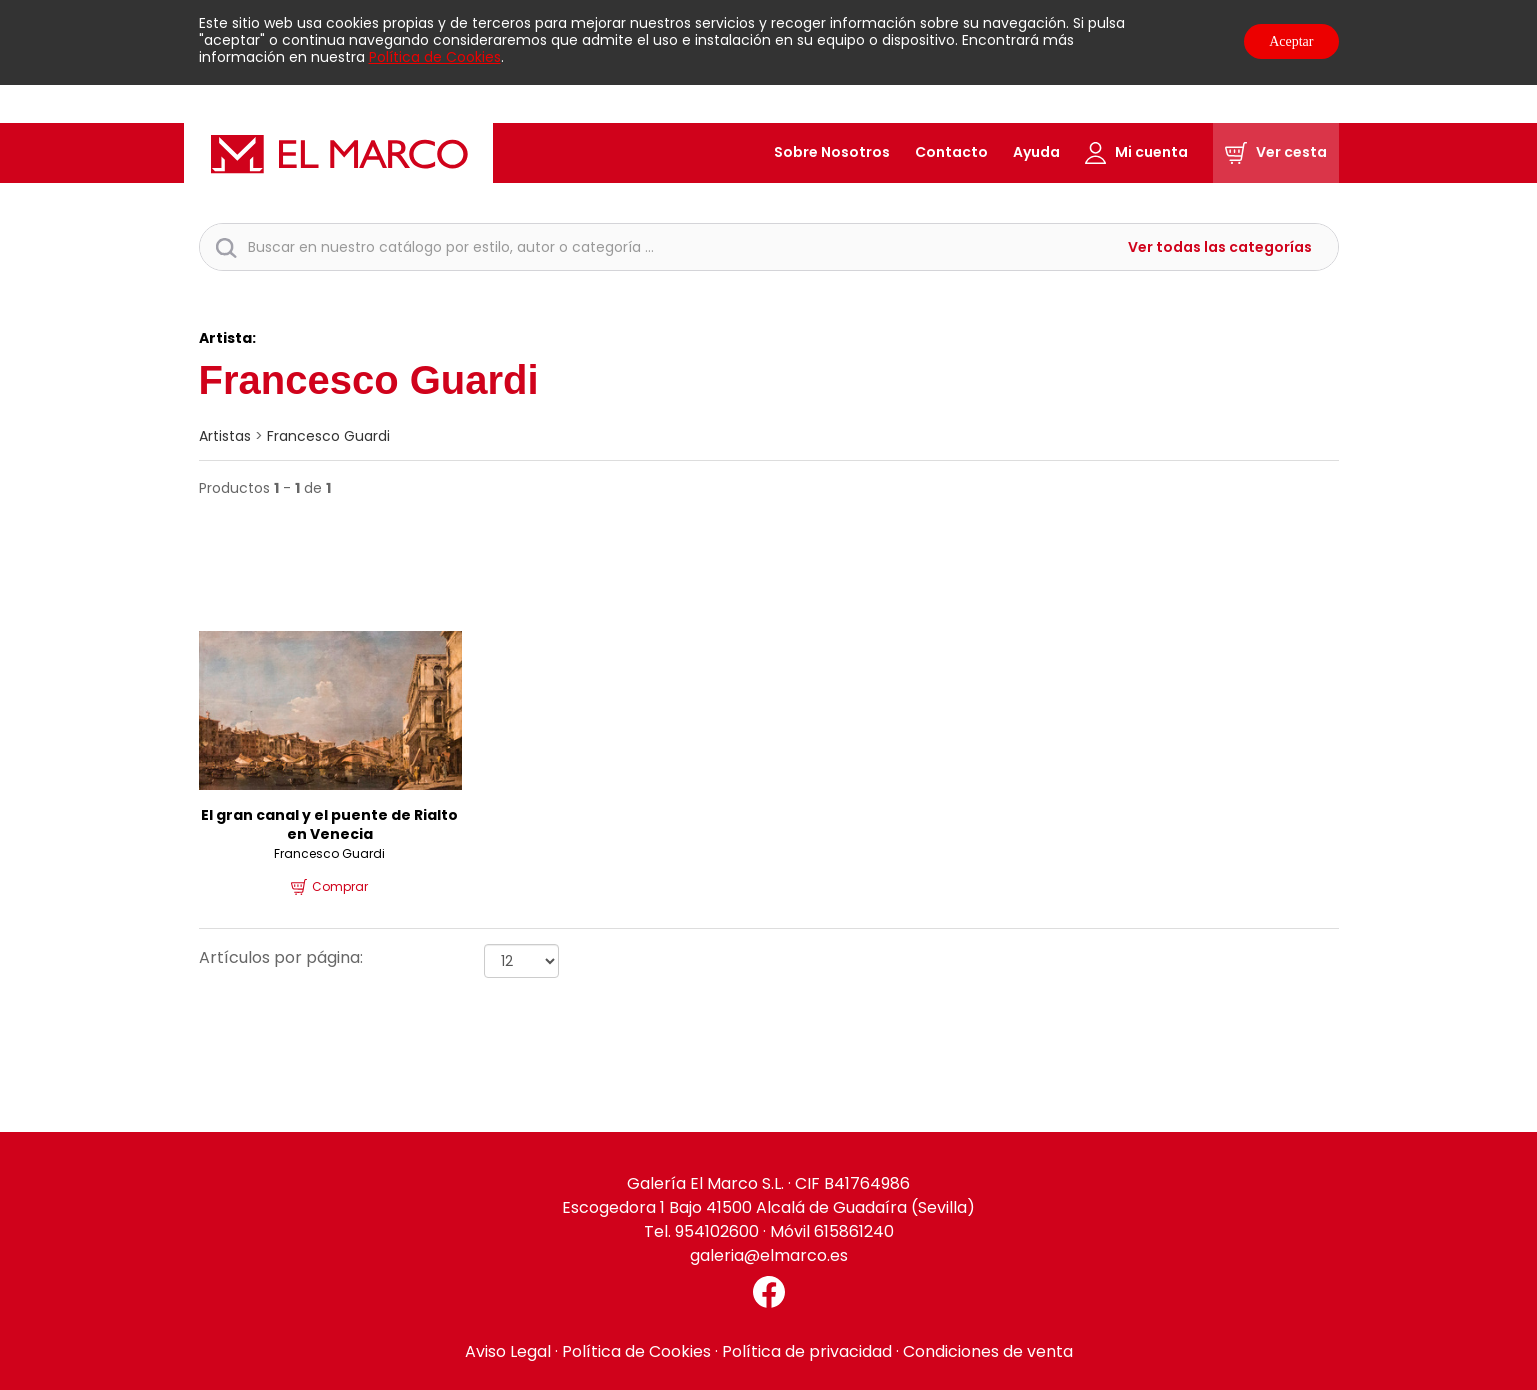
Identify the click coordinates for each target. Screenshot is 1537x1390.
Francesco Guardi (328, 436)
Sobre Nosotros (832, 152)
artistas (225, 436)
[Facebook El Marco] (769, 1292)
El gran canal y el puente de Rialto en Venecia (329, 825)
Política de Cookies (435, 57)
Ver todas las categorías (1220, 247)
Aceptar (1291, 41)
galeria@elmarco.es (769, 1255)
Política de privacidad (807, 1351)
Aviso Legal (508, 1351)
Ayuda (1036, 152)
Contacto (951, 152)
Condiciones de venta (988, 1351)
